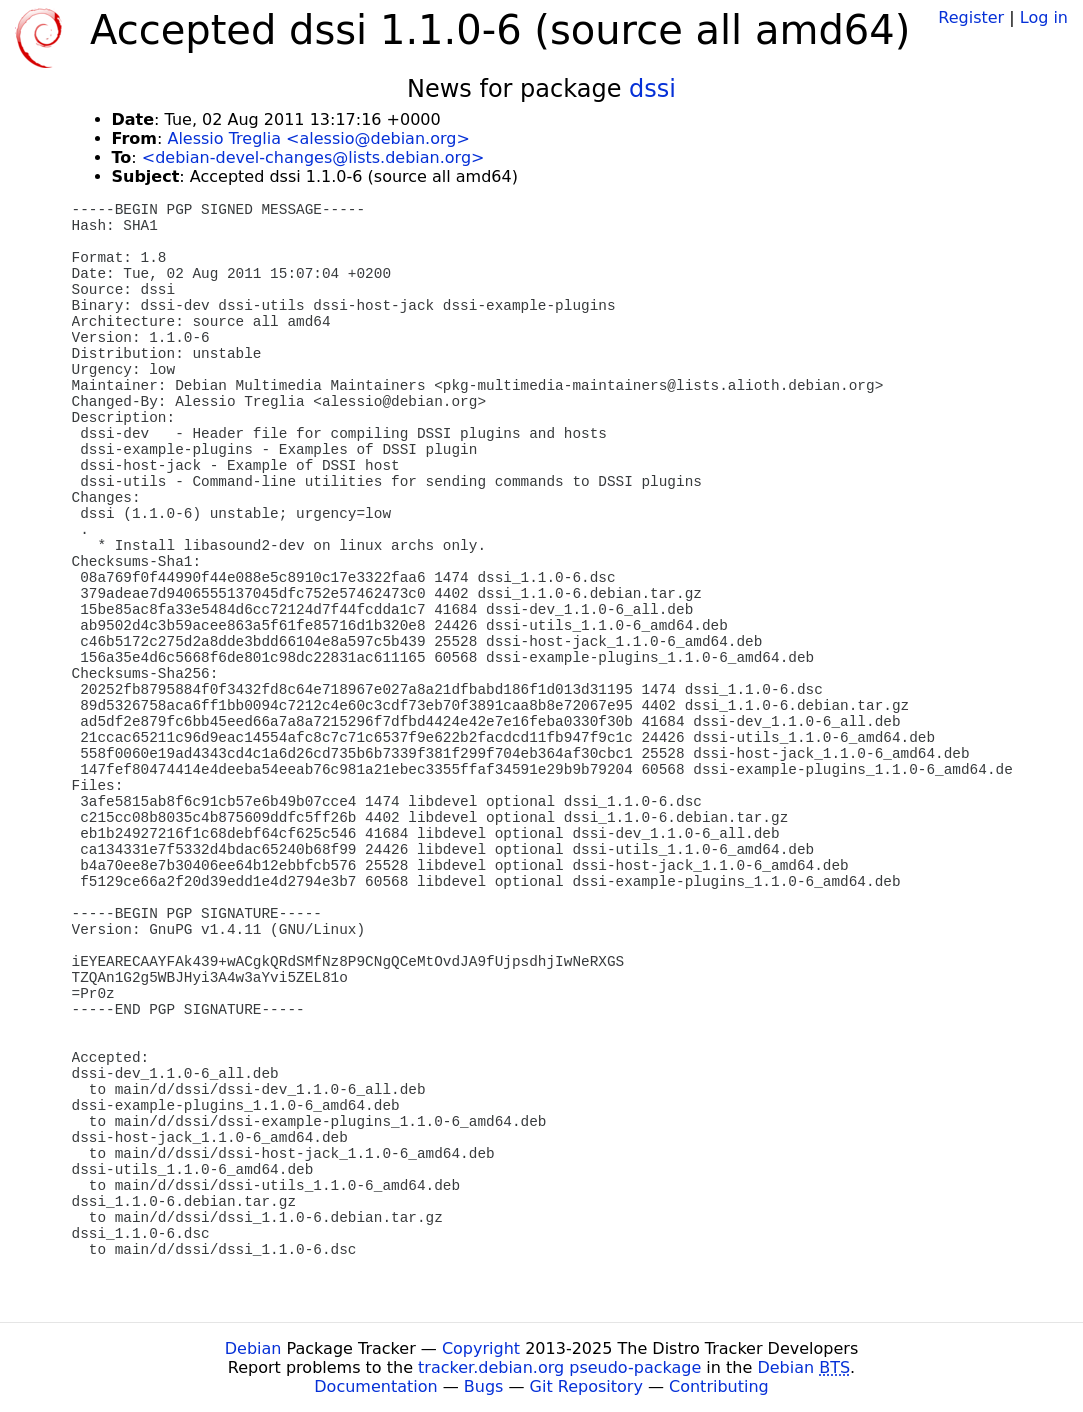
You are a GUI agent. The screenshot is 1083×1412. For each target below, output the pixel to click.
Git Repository (586, 1386)
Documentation (375, 1386)
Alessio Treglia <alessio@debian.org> (318, 138)
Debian (253, 1348)
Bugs (484, 1386)
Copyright (481, 1348)
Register (971, 17)
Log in (1044, 17)
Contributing (719, 1386)
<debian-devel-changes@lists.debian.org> (313, 157)
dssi (652, 89)
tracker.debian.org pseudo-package (559, 1367)
